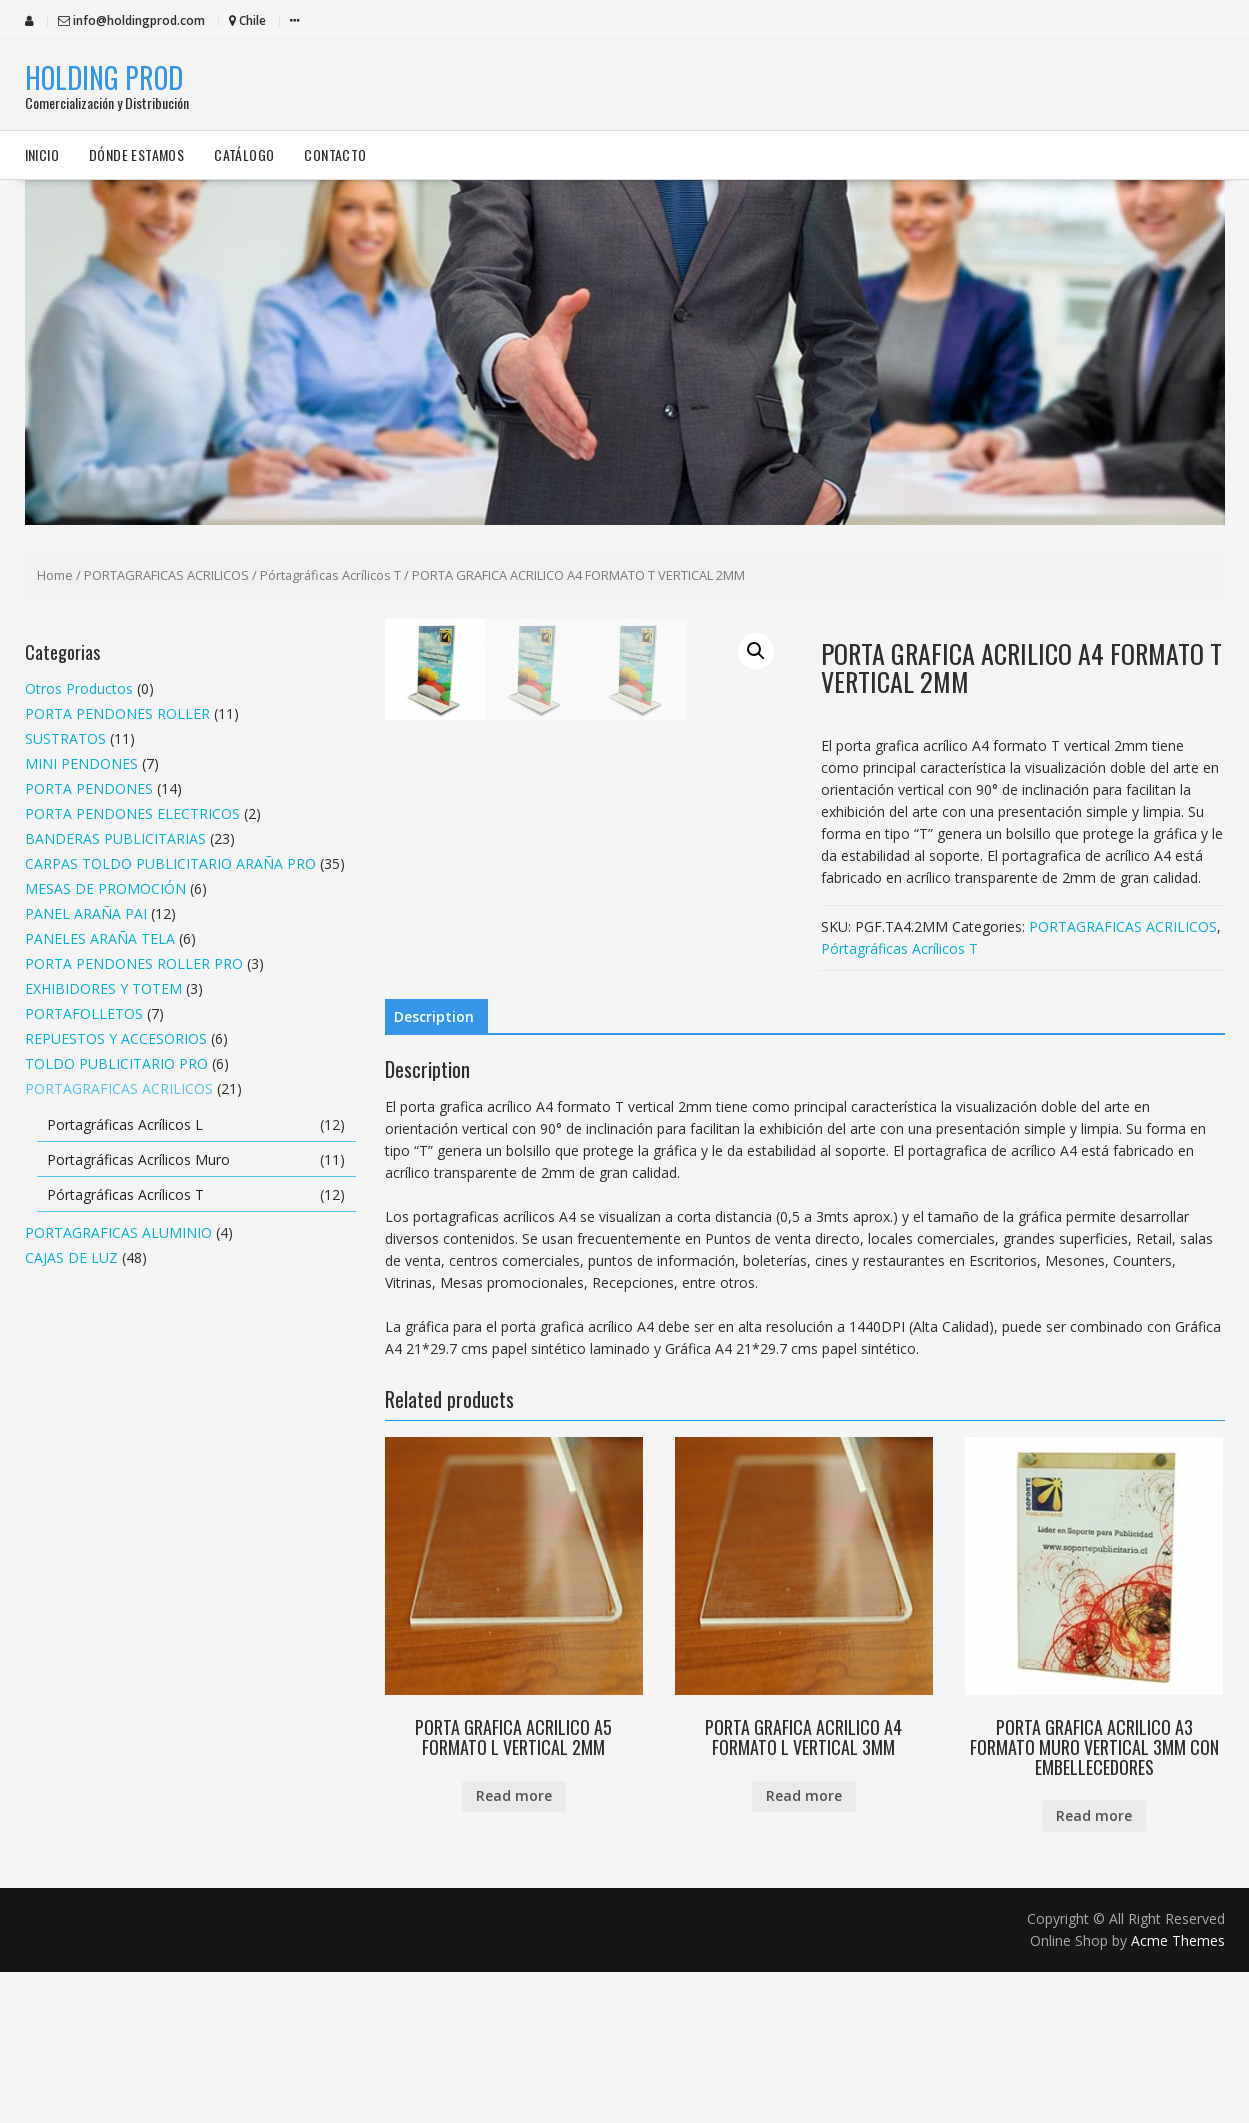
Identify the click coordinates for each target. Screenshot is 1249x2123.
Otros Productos (79, 688)
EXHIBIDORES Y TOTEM (103, 988)
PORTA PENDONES (89, 788)
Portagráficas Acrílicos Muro (138, 1159)
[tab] (434, 1169)
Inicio (42, 154)
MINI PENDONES (81, 763)
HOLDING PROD (104, 77)
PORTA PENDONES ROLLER (117, 713)
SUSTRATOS (65, 738)
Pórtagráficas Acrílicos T (330, 575)
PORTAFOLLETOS (84, 1013)
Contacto (335, 154)
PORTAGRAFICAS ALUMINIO (118, 1232)
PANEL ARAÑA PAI (86, 913)
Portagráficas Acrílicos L (125, 1124)
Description (434, 1168)
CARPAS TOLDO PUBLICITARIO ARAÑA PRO (170, 863)
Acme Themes (1178, 2091)
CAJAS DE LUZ (71, 1257)
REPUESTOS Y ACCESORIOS (116, 1038)
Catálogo (244, 154)
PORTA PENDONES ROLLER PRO (134, 963)
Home (55, 575)
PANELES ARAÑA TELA (100, 938)
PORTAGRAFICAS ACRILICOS (166, 575)
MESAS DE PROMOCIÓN (105, 888)
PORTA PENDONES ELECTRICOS (132, 813)
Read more (514, 1947)
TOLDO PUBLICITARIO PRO (116, 1063)
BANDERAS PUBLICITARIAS (115, 838)
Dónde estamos (136, 154)
